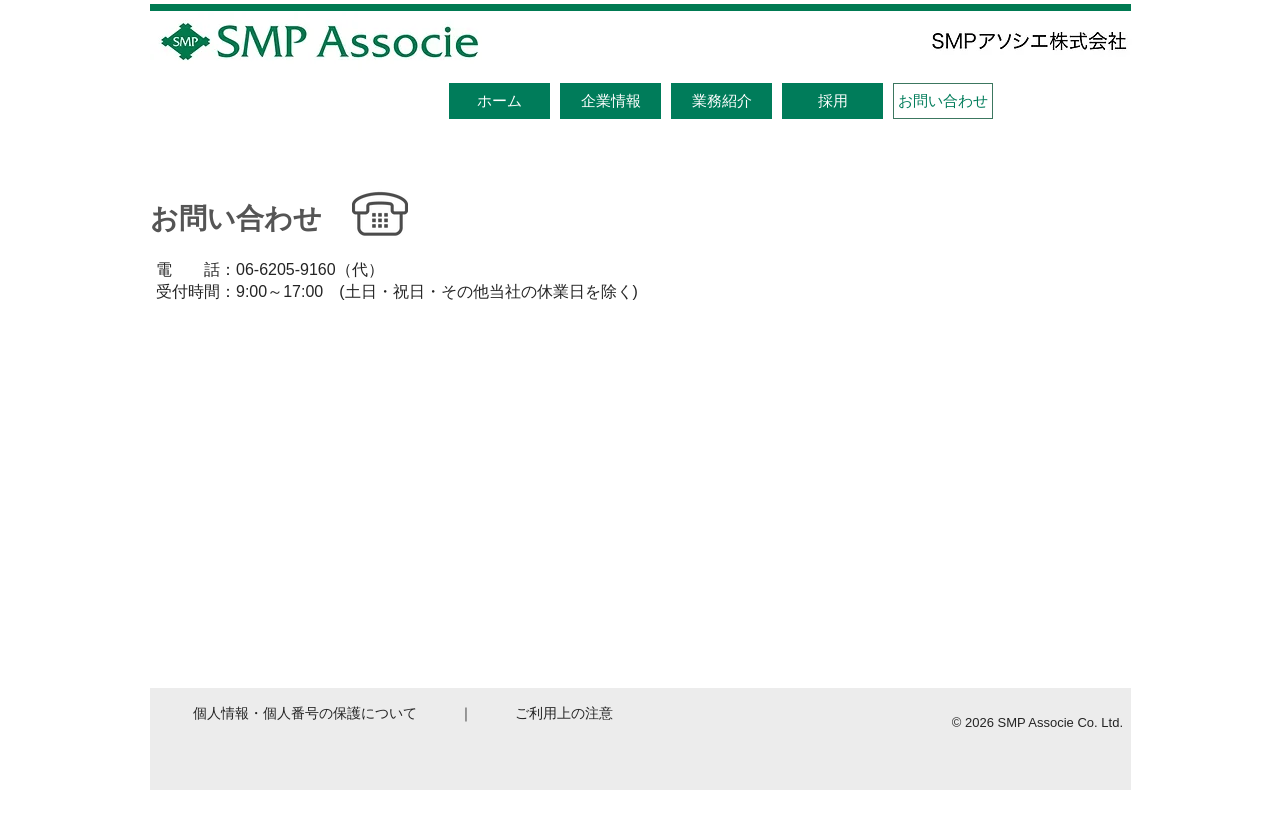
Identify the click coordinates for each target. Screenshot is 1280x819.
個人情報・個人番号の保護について (305, 713)
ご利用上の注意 (564, 713)
